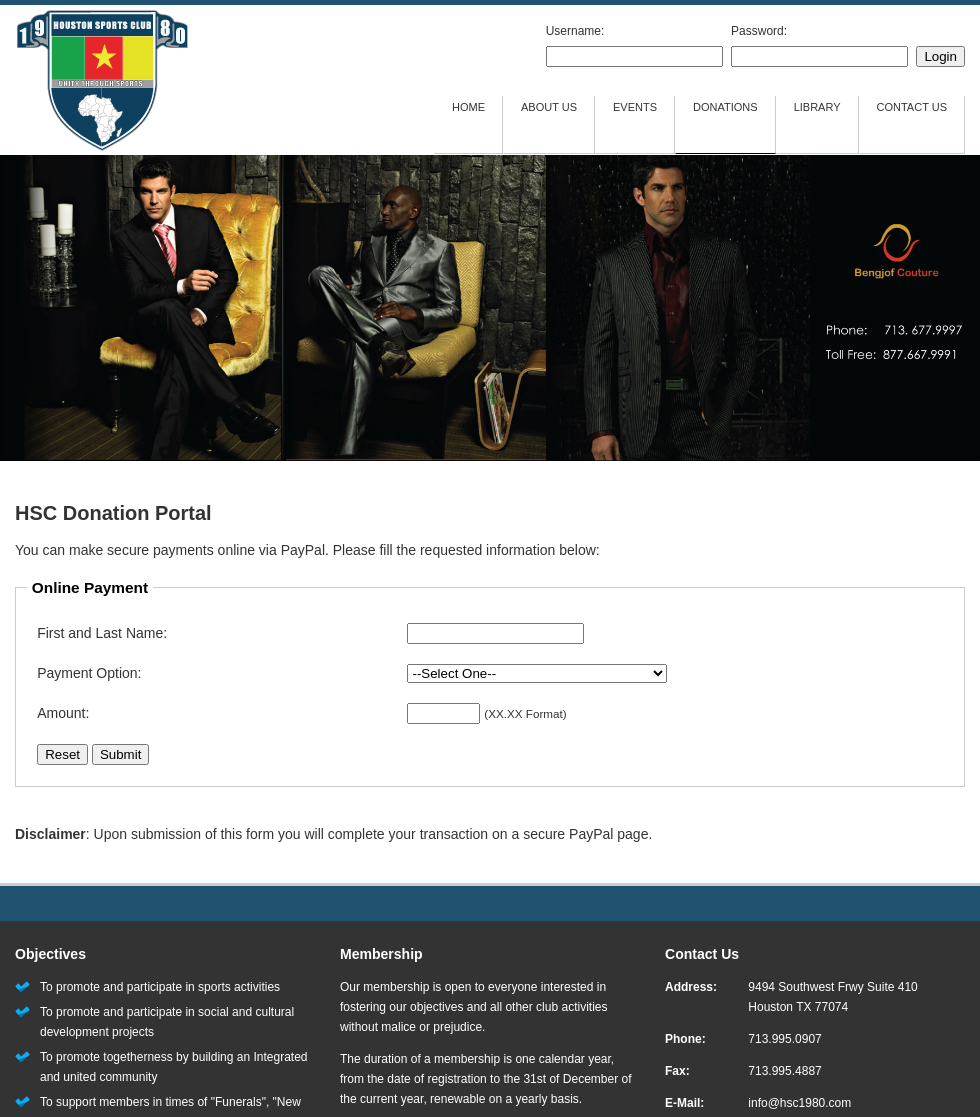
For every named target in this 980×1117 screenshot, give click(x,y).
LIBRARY (817, 107)
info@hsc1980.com (799, 1103)
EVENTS (635, 107)
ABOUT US (549, 107)
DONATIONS (725, 107)
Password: (759, 31)
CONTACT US (912, 107)
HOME (468, 107)
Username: (575, 31)
